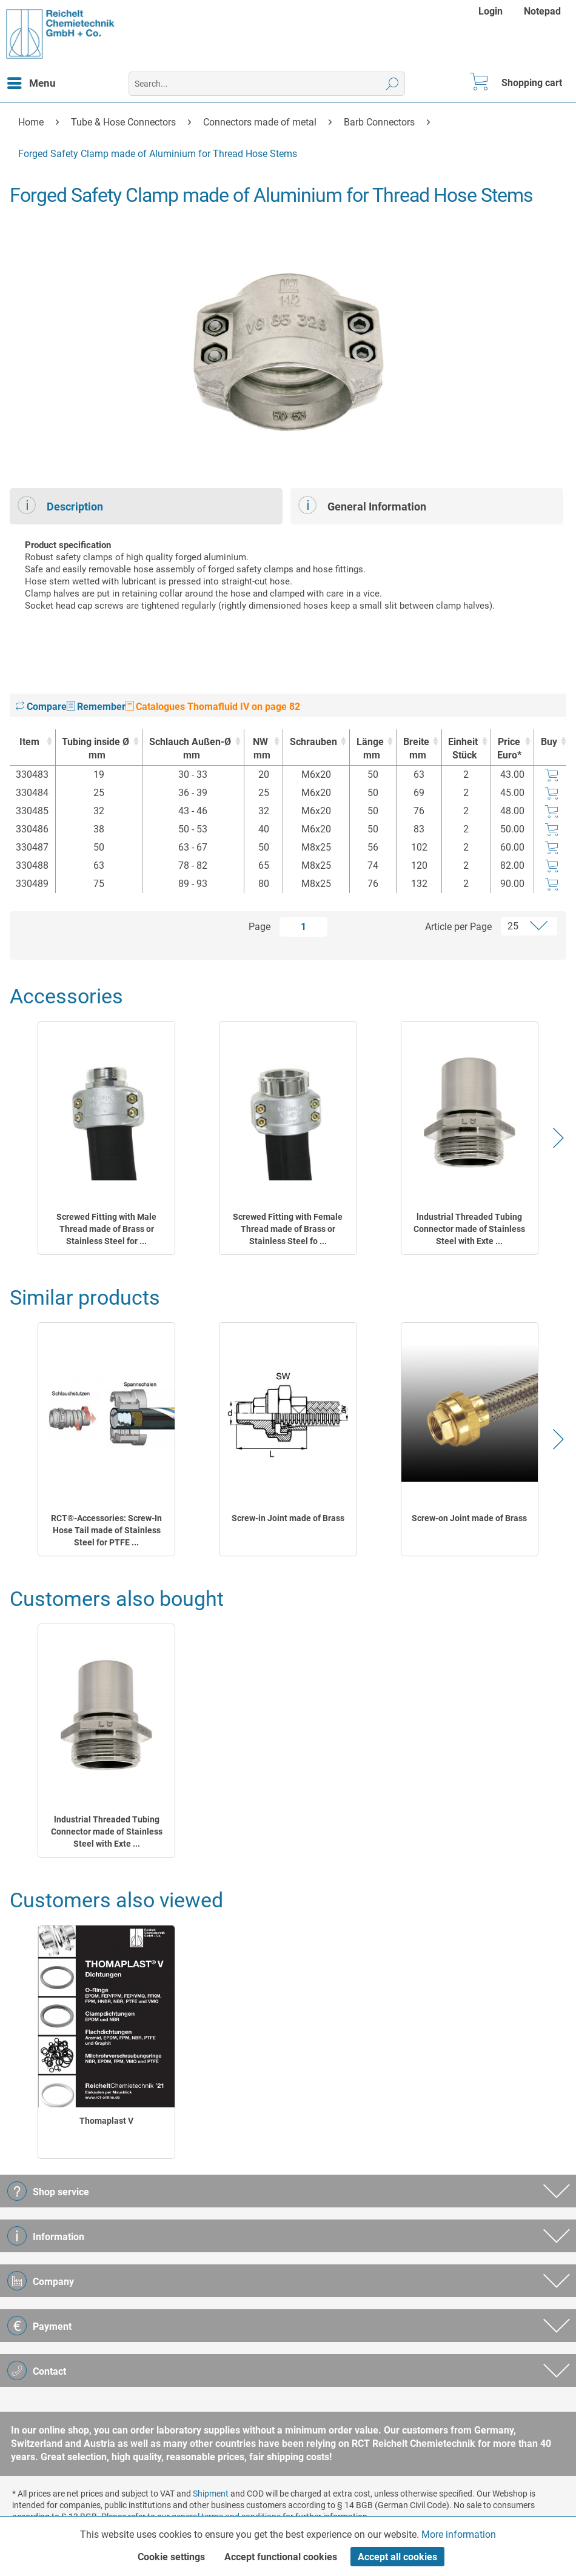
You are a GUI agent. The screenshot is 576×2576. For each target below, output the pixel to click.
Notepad (542, 11)
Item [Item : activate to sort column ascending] (29, 742)
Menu (31, 81)
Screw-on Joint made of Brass (469, 1518)
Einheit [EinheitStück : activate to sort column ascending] (463, 749)
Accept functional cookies (280, 2557)
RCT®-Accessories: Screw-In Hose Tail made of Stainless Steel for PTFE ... (106, 1530)
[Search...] (267, 84)
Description (60, 505)
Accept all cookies (397, 2557)
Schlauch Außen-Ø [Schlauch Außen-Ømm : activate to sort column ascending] (190, 749)
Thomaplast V (106, 2121)
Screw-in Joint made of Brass (288, 1518)
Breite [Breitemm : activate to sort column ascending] (416, 749)
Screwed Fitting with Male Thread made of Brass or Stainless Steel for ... (106, 1229)
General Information (362, 505)
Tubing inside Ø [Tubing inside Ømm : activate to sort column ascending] (96, 749)
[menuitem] (492, 11)
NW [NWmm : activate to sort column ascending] (260, 749)
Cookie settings (171, 2557)
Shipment (211, 2493)
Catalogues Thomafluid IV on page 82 (213, 706)
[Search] (392, 84)
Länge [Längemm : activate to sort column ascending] (370, 749)
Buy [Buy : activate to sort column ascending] (549, 742)
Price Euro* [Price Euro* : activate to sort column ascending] (509, 748)
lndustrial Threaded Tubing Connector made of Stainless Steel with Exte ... (469, 1229)
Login (490, 11)
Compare (41, 706)
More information (458, 2534)
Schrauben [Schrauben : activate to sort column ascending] (313, 742)
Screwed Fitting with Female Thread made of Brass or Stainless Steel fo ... (288, 1229)
